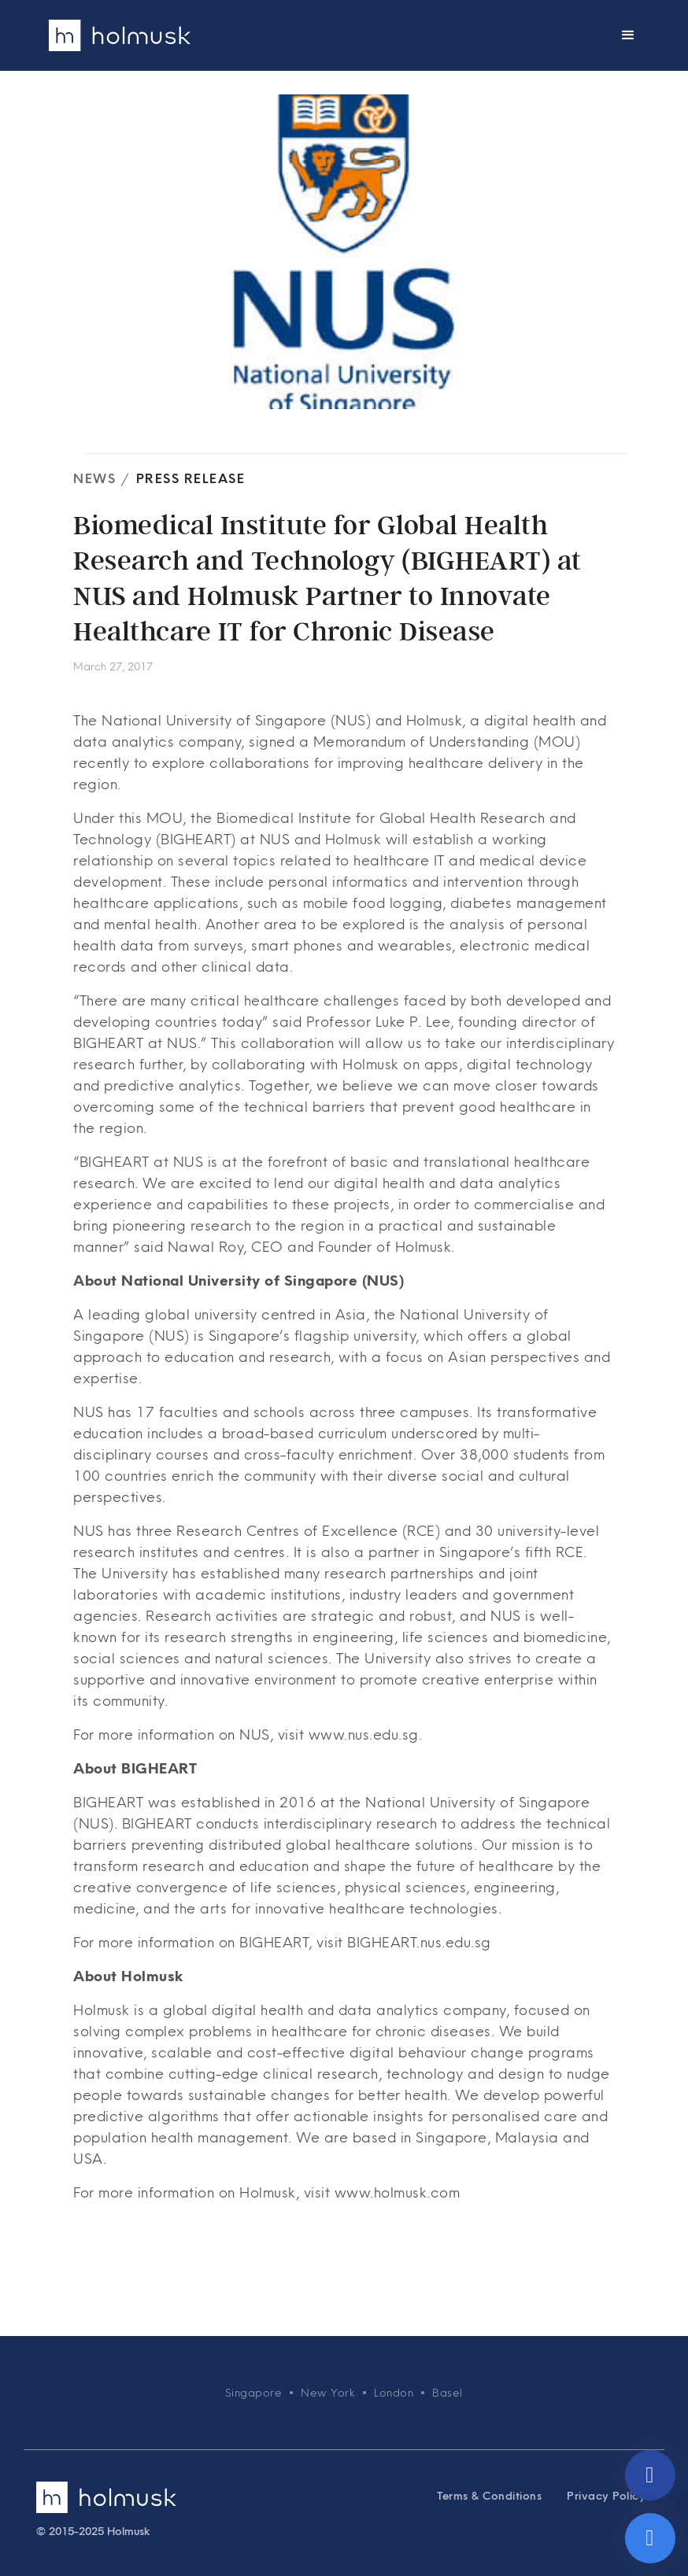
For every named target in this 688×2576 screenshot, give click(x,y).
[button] (628, 35)
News (94, 478)
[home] (119, 35)
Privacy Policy (606, 2496)
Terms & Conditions (489, 2496)
